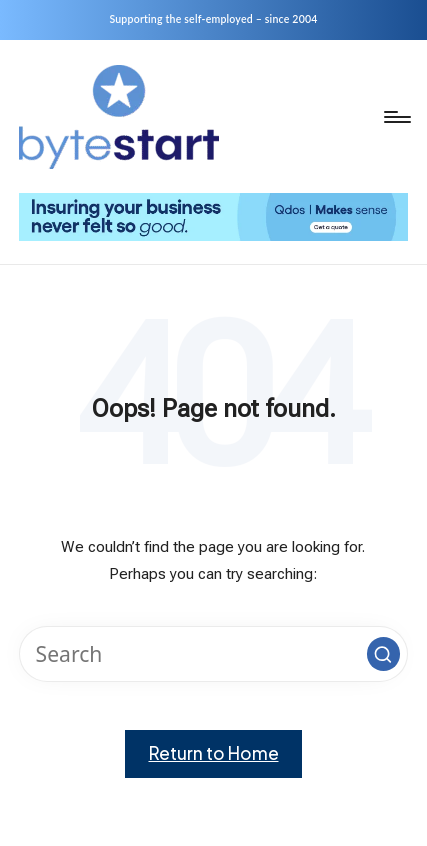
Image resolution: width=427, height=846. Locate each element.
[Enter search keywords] (213, 654)
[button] (384, 654)
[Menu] (396, 116)
